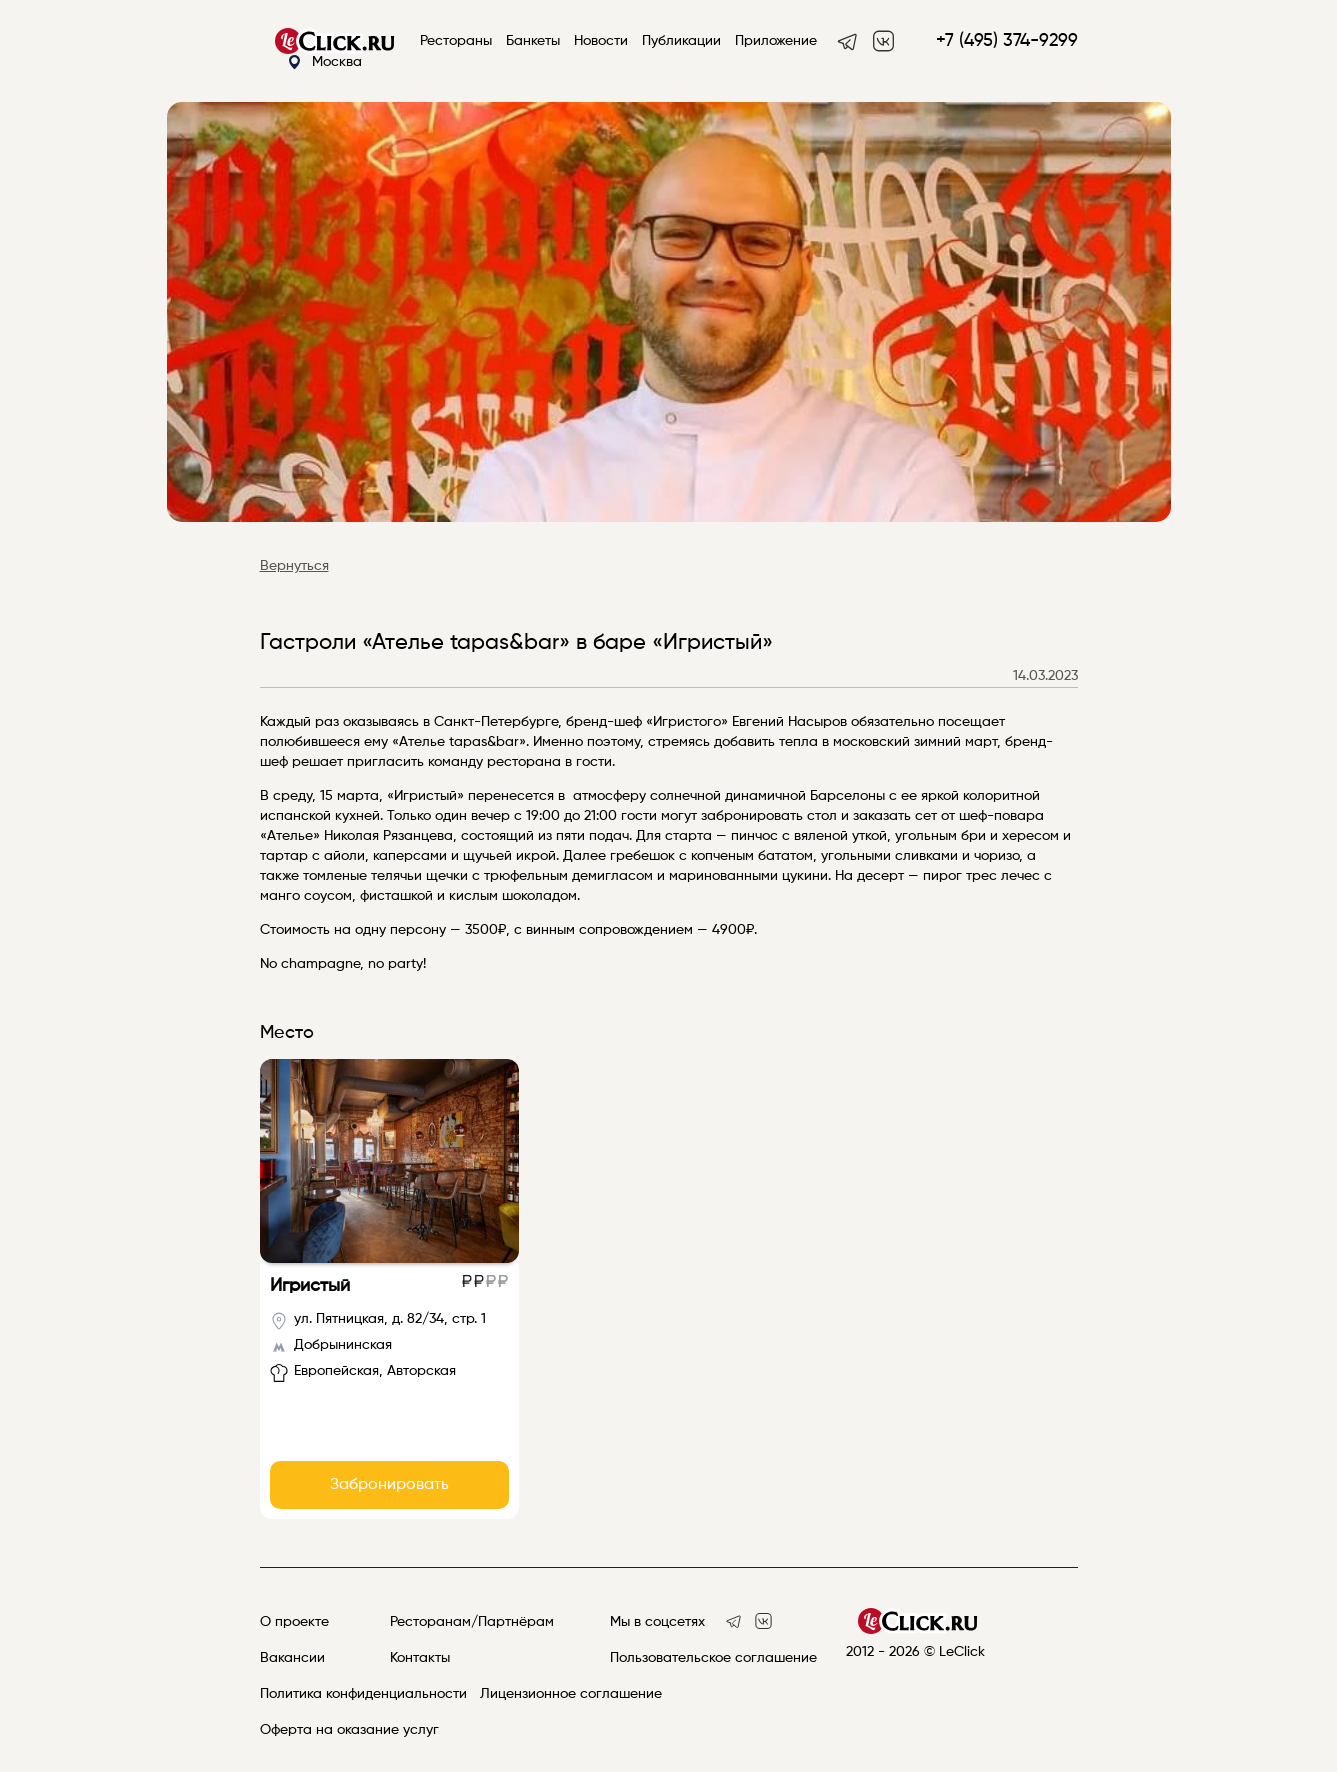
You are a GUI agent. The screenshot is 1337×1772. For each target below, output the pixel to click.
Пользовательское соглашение (713, 1658)
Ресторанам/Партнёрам (472, 1622)
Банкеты (533, 41)
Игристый (310, 1286)
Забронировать (389, 1485)
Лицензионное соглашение (571, 1694)
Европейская (336, 1371)
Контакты (420, 1658)
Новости (601, 41)
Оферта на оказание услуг (349, 1730)
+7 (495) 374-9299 (1007, 41)
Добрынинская (343, 1345)
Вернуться (294, 566)
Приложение (776, 41)
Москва (324, 62)
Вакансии (292, 1658)
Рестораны (456, 41)
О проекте (294, 1622)
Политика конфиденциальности (363, 1694)
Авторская (421, 1371)
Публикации (681, 41)
